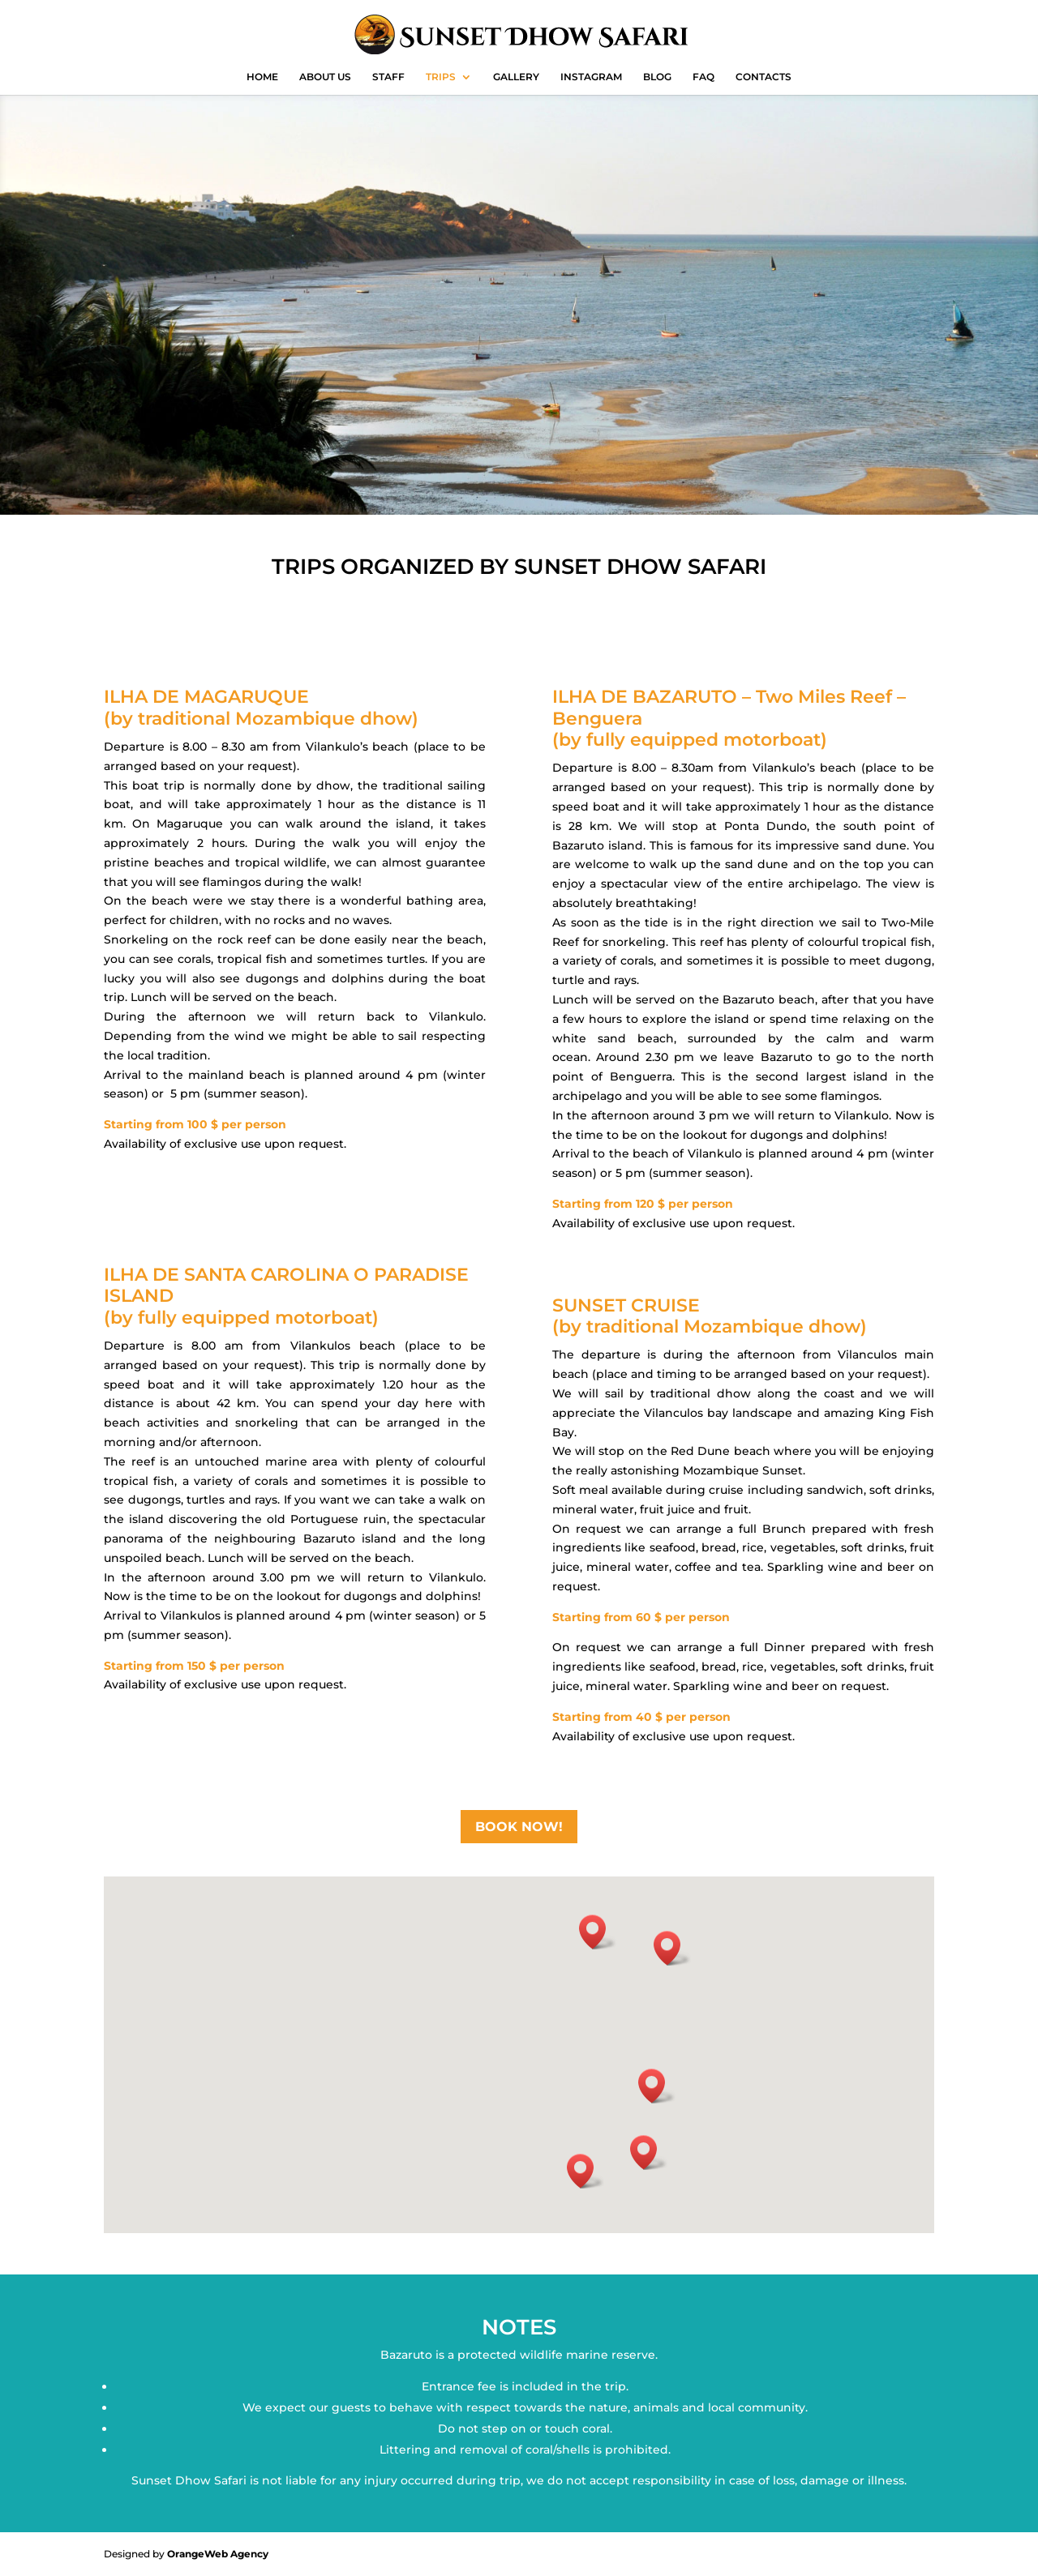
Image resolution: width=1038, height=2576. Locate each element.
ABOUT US (325, 77)
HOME (262, 77)
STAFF (388, 77)
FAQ (703, 77)
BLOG (657, 77)
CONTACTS (763, 77)
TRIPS (441, 77)
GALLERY (516, 77)
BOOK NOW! (519, 1826)
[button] (648, 2152)
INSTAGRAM (591, 77)
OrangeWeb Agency (217, 2554)
